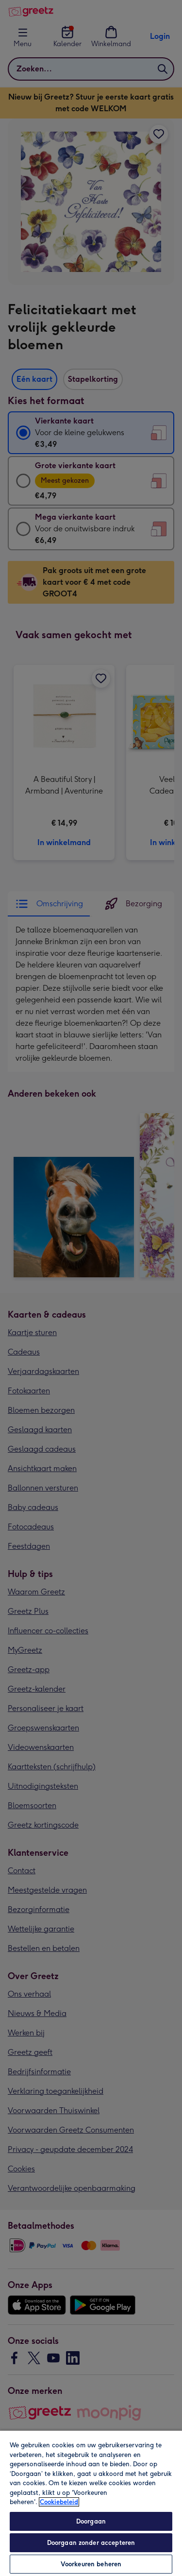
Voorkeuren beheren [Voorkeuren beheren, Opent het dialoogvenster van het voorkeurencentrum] (91, 2564)
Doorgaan (91, 2521)
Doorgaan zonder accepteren (91, 2542)
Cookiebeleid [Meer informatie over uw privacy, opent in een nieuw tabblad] (59, 2502)
